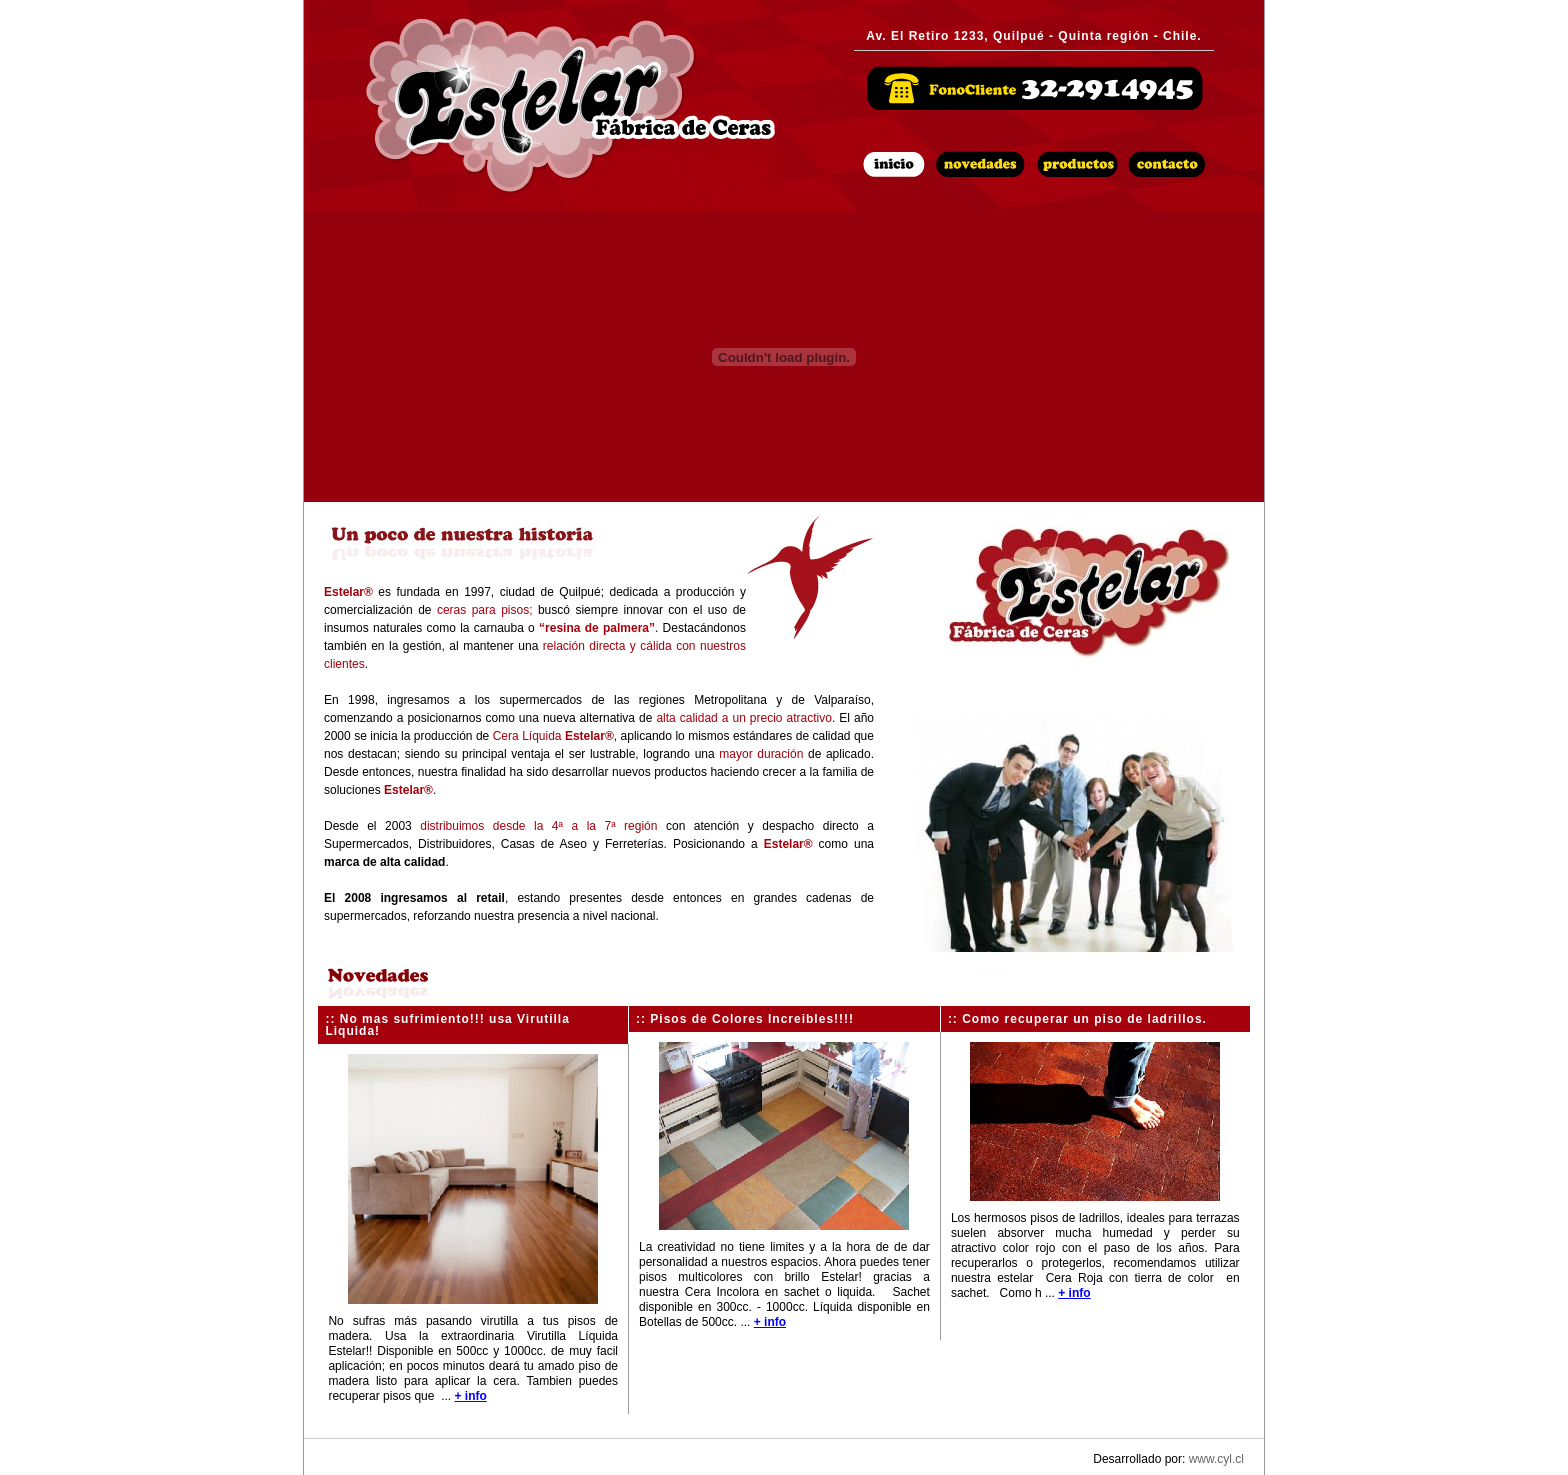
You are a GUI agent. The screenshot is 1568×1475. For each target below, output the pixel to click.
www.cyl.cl (1216, 1459)
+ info (470, 1396)
